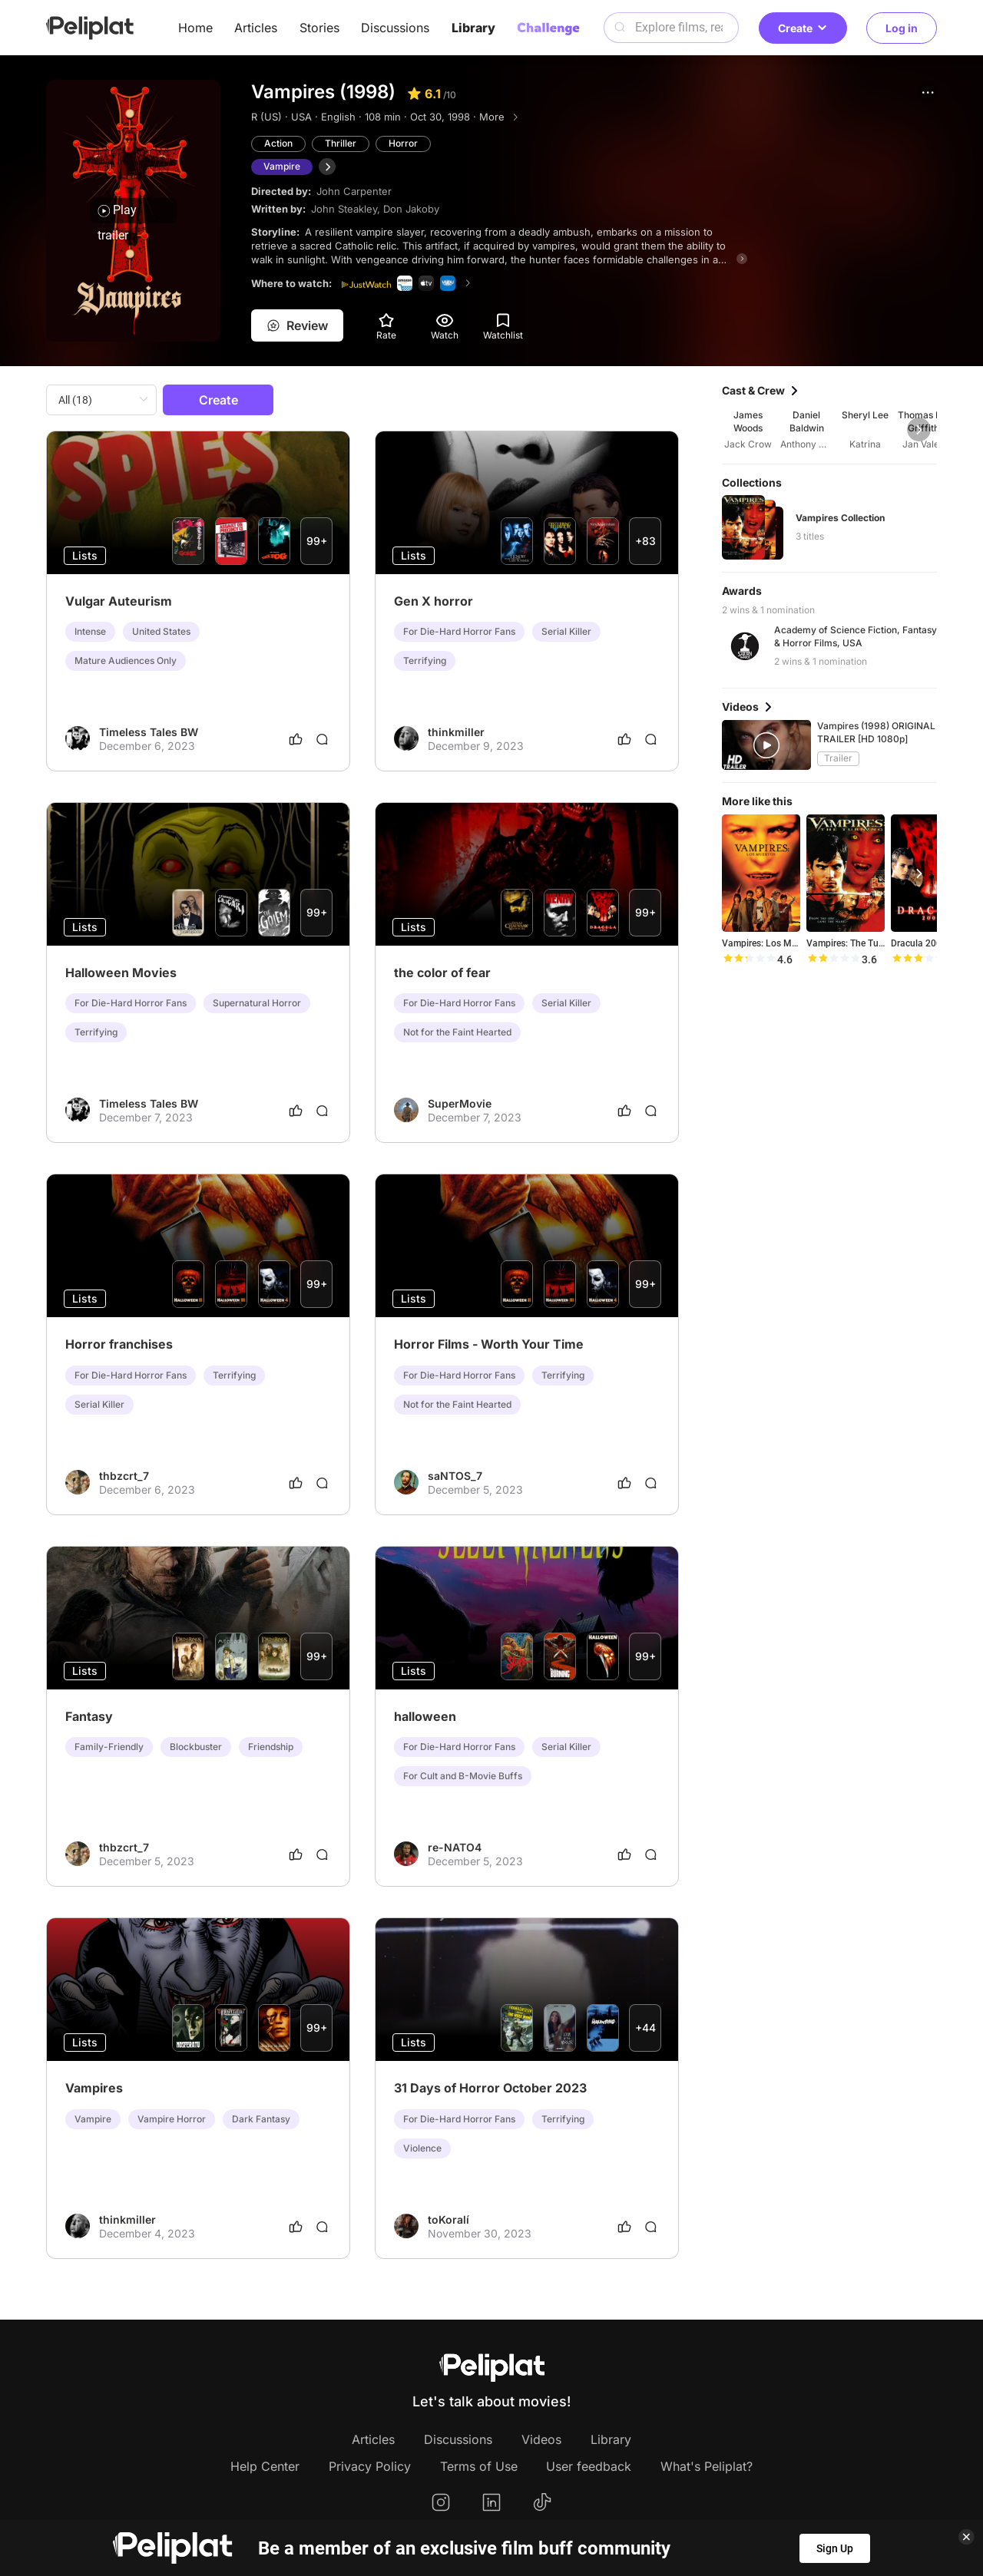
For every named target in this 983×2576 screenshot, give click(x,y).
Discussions (395, 27)
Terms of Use (479, 2466)
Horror (403, 143)
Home (195, 27)
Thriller (340, 143)
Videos (541, 2439)
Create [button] (803, 28)
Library (473, 27)
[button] (927, 92)
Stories (319, 27)
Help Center (265, 2466)
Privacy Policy (370, 2466)
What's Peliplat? (706, 2466)
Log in (901, 28)
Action (278, 143)
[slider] (749, 959)
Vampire (281, 166)
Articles (255, 27)
